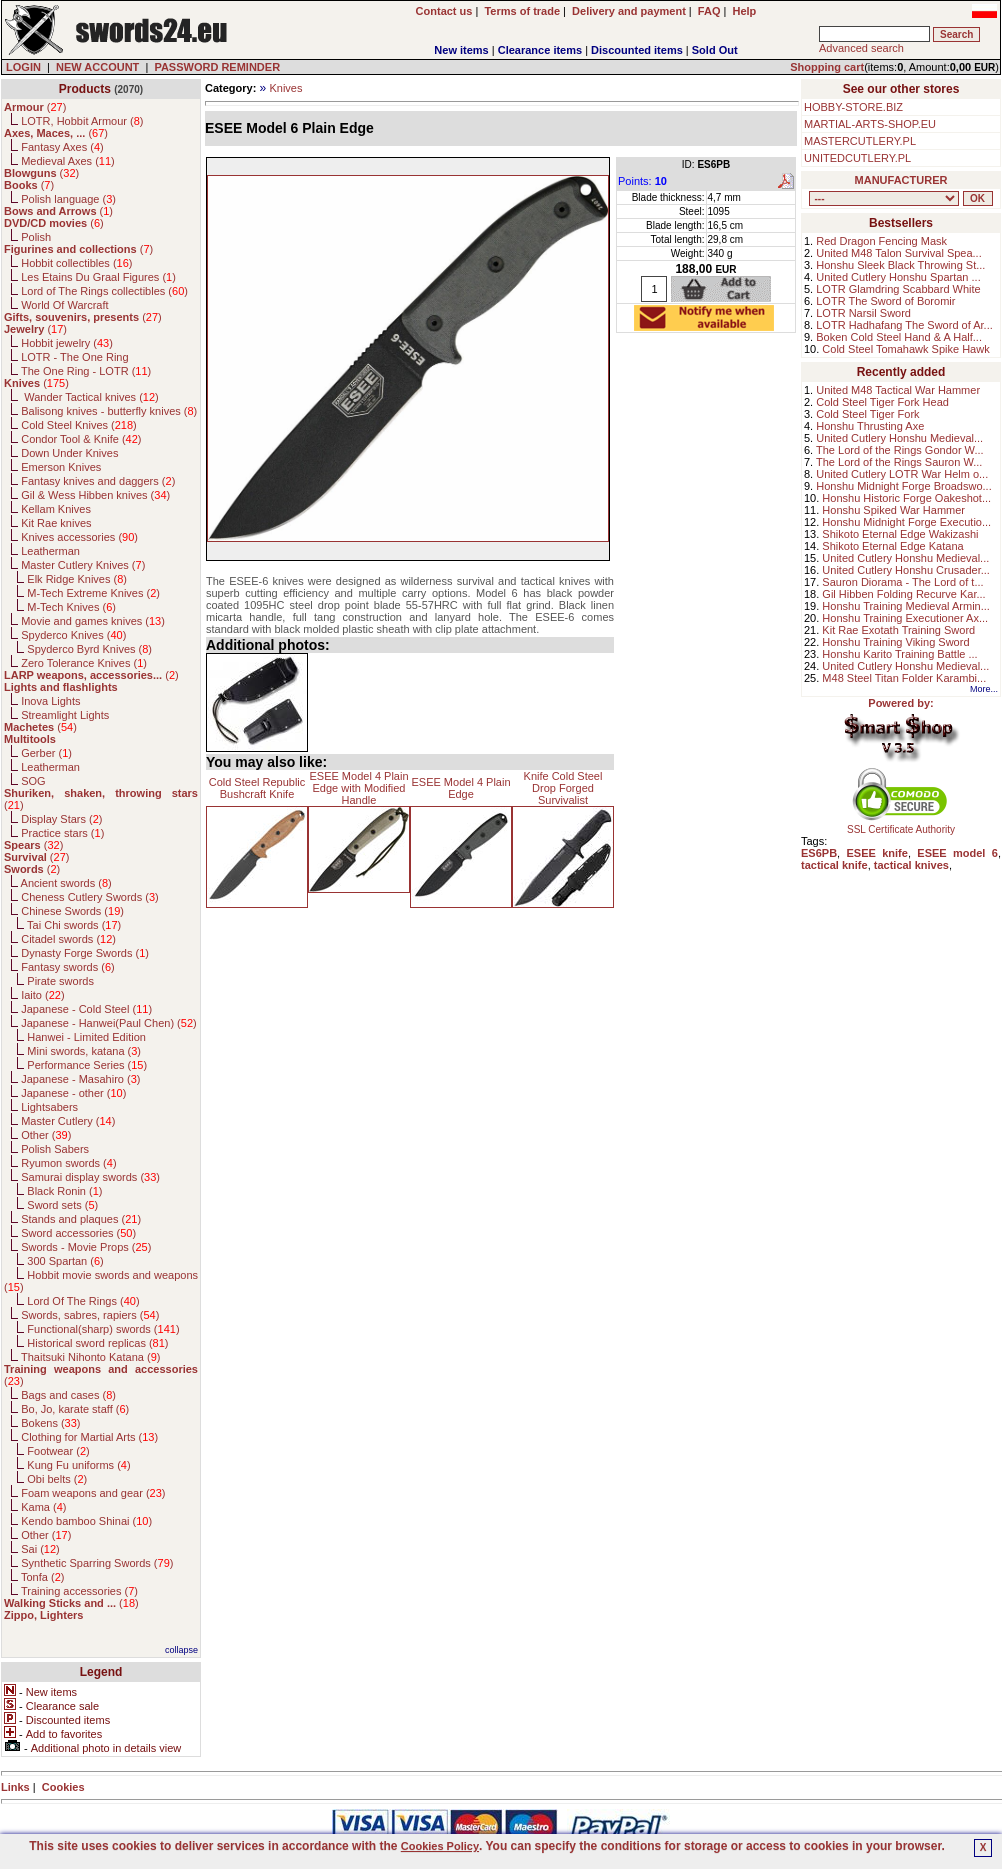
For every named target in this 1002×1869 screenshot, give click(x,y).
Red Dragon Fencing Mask (881, 241)
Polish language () (68, 199)
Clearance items (540, 50)
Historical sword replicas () (97, 1343)
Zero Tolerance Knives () (84, 663)
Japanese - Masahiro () (80, 1079)
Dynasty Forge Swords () (85, 953)
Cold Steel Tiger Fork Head (882, 402)
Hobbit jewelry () (67, 343)
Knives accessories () (79, 537)
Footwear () (58, 1451)
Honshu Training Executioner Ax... (905, 618)
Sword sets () (62, 1205)
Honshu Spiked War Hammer (893, 510)
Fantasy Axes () (62, 147)
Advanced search (861, 48)
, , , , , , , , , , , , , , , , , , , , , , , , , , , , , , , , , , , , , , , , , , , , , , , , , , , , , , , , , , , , (884, 198)
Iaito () (42, 995)
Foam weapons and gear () (93, 1493)
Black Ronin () (64, 1191)
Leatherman (50, 551)
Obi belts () (57, 1479)
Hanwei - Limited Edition (86, 1037)
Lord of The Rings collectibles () (104, 291)
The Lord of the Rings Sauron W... (899, 462)
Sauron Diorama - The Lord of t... (902, 582)
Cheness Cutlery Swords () (90, 897)
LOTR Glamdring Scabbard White (898, 289)
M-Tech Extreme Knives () (93, 593)
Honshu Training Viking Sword (895, 642)
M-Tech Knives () (71, 607)
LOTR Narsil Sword (863, 313)
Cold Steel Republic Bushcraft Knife (257, 788)
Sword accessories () (78, 1233)
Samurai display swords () (90, 1177)
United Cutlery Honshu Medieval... (899, 438)
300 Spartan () (65, 1261)
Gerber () (46, 753)
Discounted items (637, 50)
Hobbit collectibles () (76, 263)
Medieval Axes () (68, 161)
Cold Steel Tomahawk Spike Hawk (905, 349)
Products (85, 89)
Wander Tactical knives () (90, 397)
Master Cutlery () (68, 1121)
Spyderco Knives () (73, 635)
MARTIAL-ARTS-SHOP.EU (870, 124)
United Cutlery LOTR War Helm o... (902, 474)
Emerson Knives (61, 467)
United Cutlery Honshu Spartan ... (898, 277)
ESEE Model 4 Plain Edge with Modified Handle (358, 788)
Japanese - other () (73, 1093)
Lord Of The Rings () (83, 1301)
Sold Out (715, 50)
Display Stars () (61, 819)
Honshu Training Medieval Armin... (906, 606)
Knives (285, 88)
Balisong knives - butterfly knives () (109, 411)
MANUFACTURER (901, 180)
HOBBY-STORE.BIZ (853, 107)
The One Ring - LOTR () (86, 371)
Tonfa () (42, 1577)
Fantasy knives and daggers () (98, 481)
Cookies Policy (440, 1846)
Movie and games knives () (93, 621)
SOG (33, 781)
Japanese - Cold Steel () (86, 1009)
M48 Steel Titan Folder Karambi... (904, 678)
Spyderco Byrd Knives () (89, 649)
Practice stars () (62, 833)
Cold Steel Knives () (79, 425)
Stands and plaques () (81, 1219)
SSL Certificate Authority (901, 825)
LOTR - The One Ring (74, 357)
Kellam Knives (56, 509)
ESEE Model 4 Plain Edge (460, 788)
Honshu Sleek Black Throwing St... (900, 265)
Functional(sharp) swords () (103, 1329)
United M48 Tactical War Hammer (898, 390)
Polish (36, 237)
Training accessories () (79, 1591)
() (35, 107)
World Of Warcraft (64, 305)
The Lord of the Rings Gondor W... (900, 450)
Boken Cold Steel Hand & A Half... (899, 337)
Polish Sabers (55, 1149)
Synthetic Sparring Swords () (97, 1563)
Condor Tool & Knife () (81, 439)
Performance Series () (87, 1065)
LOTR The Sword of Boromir (885, 301)
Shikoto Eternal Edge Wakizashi (900, 534)
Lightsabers (49, 1107)
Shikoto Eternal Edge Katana (892, 546)
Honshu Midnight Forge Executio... (906, 522)
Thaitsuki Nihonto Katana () (90, 1357)
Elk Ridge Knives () (77, 579)
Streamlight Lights (65, 715)
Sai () (40, 1549)
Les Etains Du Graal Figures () (98, 277)
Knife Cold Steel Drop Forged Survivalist (563, 788)
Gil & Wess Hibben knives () (95, 495)
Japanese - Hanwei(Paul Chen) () (109, 1023)
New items (461, 50)
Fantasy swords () (68, 967)
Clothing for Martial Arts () (89, 1437)
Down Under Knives (69, 453)
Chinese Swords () (72, 911)
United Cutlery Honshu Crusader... (906, 570)
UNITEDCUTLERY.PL (857, 158)
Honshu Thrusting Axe (870, 426)
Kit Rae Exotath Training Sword (898, 630)
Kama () (43, 1507)
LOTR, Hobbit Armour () (82, 121)
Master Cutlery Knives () (83, 565)
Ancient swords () (66, 883)
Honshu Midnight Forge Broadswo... (903, 486)
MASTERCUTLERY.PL (860, 141)
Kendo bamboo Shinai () (86, 1521)
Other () (46, 1135)
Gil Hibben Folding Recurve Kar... (903, 594)
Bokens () (50, 1423)
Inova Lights (50, 701)
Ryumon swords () (68, 1163)
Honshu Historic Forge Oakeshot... (906, 498)
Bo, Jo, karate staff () (75, 1409)
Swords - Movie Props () (86, 1247)
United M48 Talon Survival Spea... (899, 253)
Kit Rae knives (56, 523)
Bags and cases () (68, 1395)
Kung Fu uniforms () (78, 1465)
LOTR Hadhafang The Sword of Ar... (904, 325)
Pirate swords (60, 981)
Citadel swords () (68, 939)
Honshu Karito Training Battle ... (899, 654)
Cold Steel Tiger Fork (867, 414)
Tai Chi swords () (74, 925)
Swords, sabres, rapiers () (90, 1315)
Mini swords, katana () (84, 1051)
